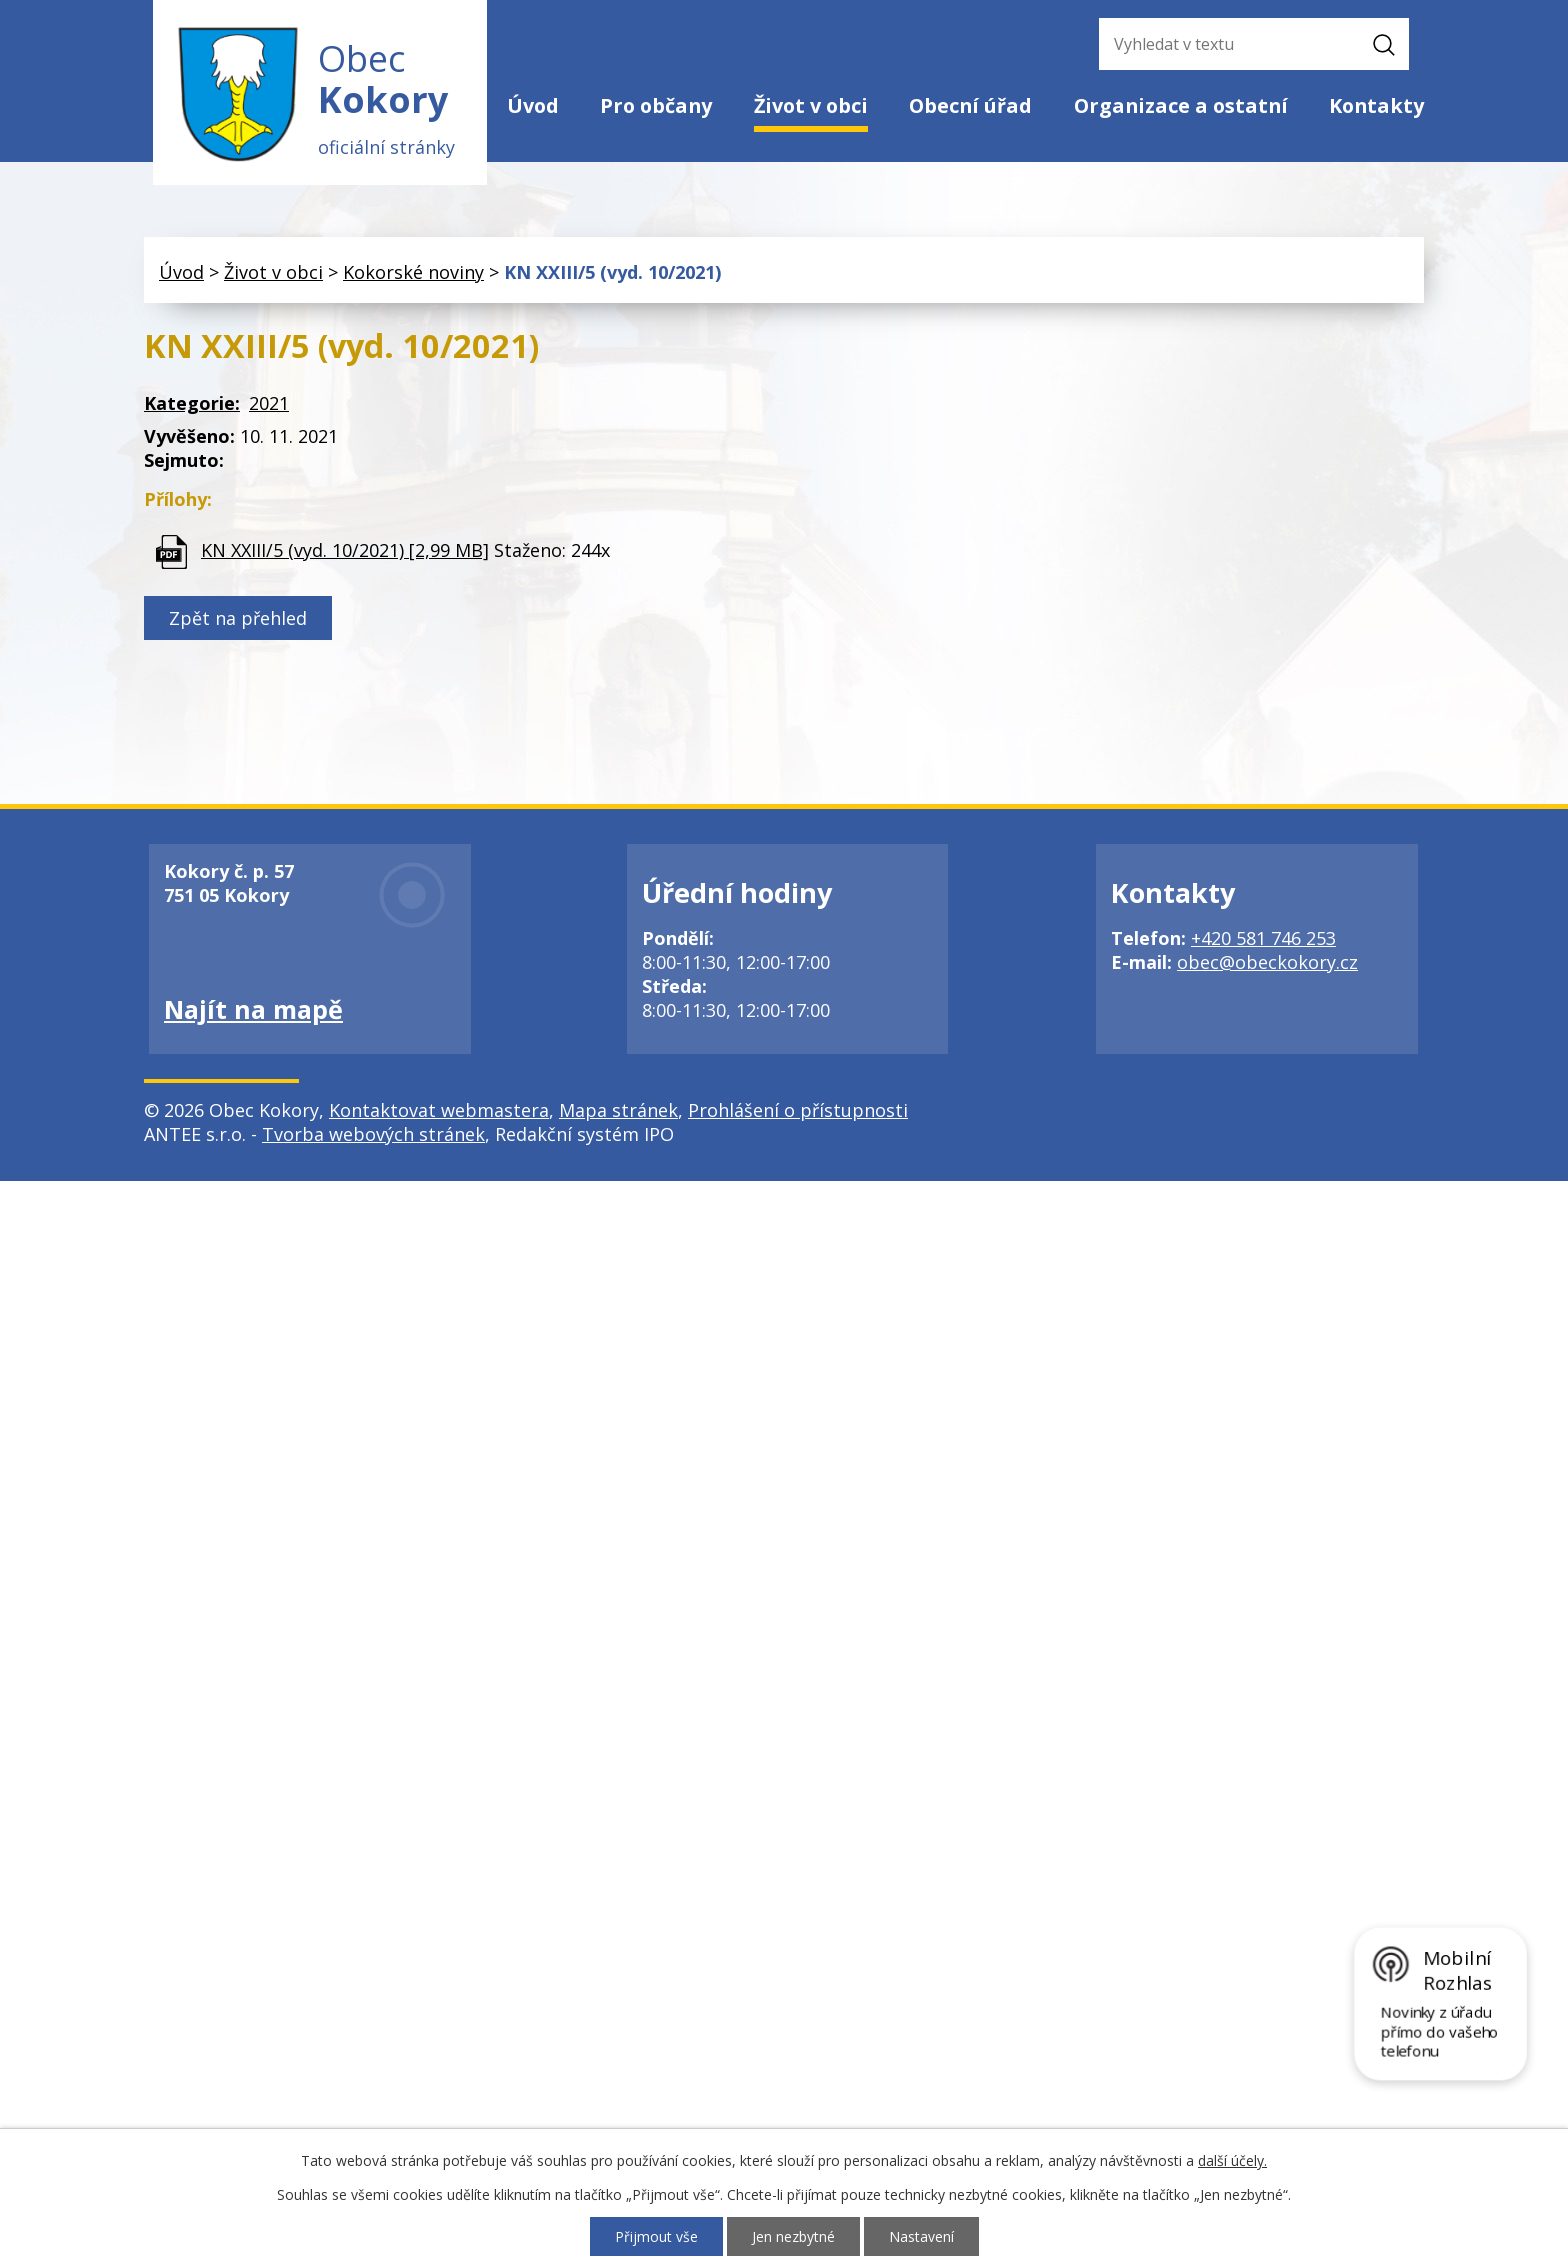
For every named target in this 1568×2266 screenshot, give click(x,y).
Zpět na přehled (238, 619)
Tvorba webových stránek (373, 1135)
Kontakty (1376, 105)
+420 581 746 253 (1263, 939)
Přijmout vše (656, 2236)
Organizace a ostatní (1181, 105)
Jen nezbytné (793, 2236)
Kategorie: (192, 404)
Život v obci (811, 105)
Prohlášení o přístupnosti (798, 1111)
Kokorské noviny (413, 273)
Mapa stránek (618, 1111)
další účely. (1232, 2160)
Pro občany (656, 105)
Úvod (533, 105)
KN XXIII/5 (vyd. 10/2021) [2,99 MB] (345, 550)
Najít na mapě (253, 1010)
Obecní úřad (970, 105)
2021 (269, 404)
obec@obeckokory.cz (1267, 963)
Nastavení (921, 2236)
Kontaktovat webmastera (439, 1111)
